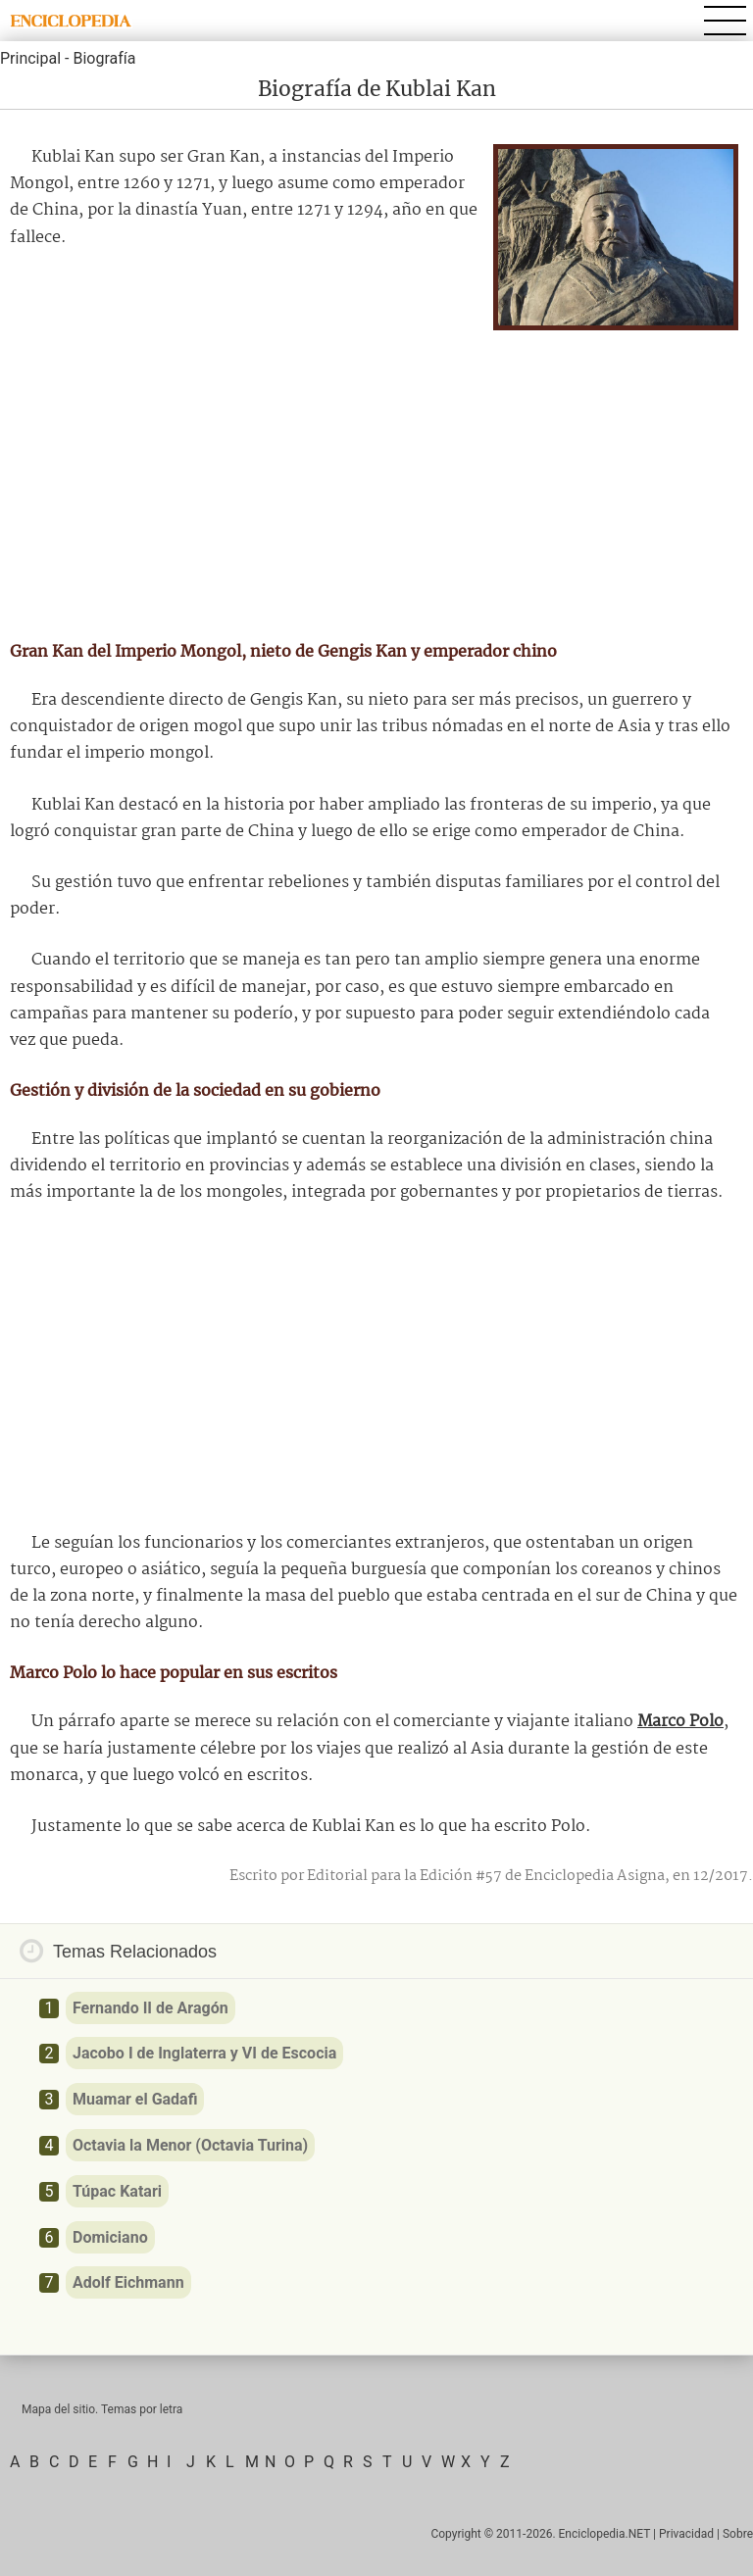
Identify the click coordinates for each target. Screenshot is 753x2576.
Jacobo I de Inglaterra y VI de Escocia (204, 2053)
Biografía (104, 58)
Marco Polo (680, 1722)
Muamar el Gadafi (135, 2099)
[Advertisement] (376, 477)
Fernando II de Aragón (150, 2008)
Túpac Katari (117, 2191)
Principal (30, 58)
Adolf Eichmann (128, 2282)
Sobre (738, 2534)
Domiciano (110, 2237)
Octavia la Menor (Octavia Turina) (190, 2145)
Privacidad (686, 2534)
